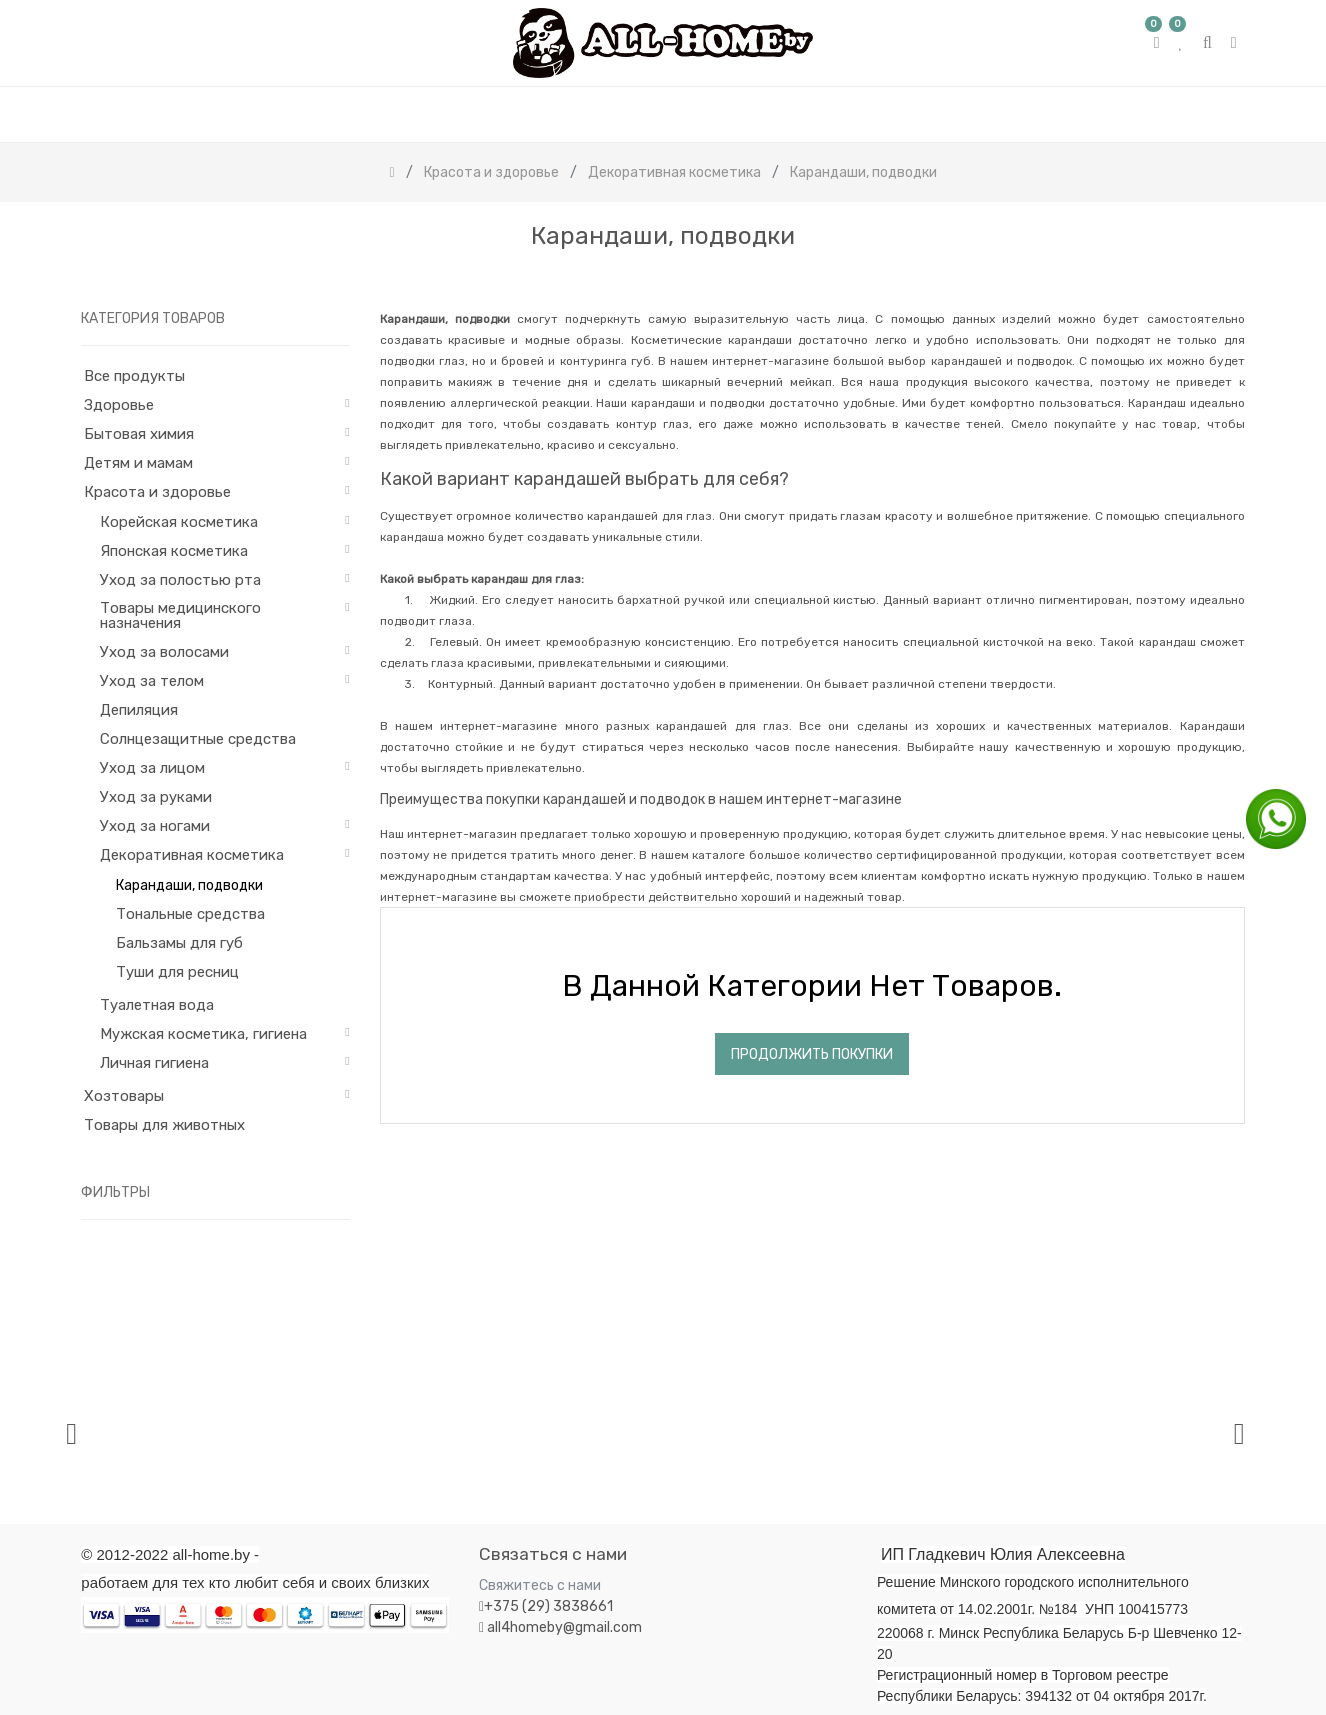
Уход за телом (152, 681)
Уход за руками (156, 797)
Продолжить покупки (812, 1054)
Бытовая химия (139, 434)
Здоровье (119, 405)
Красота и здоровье (157, 492)
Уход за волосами (164, 652)
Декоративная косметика (192, 855)
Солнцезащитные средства (198, 739)
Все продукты (134, 376)
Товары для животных (164, 1125)
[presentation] (71, 1433)
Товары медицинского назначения (180, 615)
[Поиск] (1229, 279)
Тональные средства (190, 914)
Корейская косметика (179, 522)
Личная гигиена (154, 1063)
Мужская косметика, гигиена (203, 1034)
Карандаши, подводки (189, 885)
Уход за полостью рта (180, 580)
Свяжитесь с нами (540, 1585)
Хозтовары (124, 1096)
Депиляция (139, 710)
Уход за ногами (155, 826)
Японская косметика (174, 551)
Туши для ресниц (177, 972)
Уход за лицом (152, 768)
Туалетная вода (157, 1005)
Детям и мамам (138, 463)
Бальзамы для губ (179, 943)
